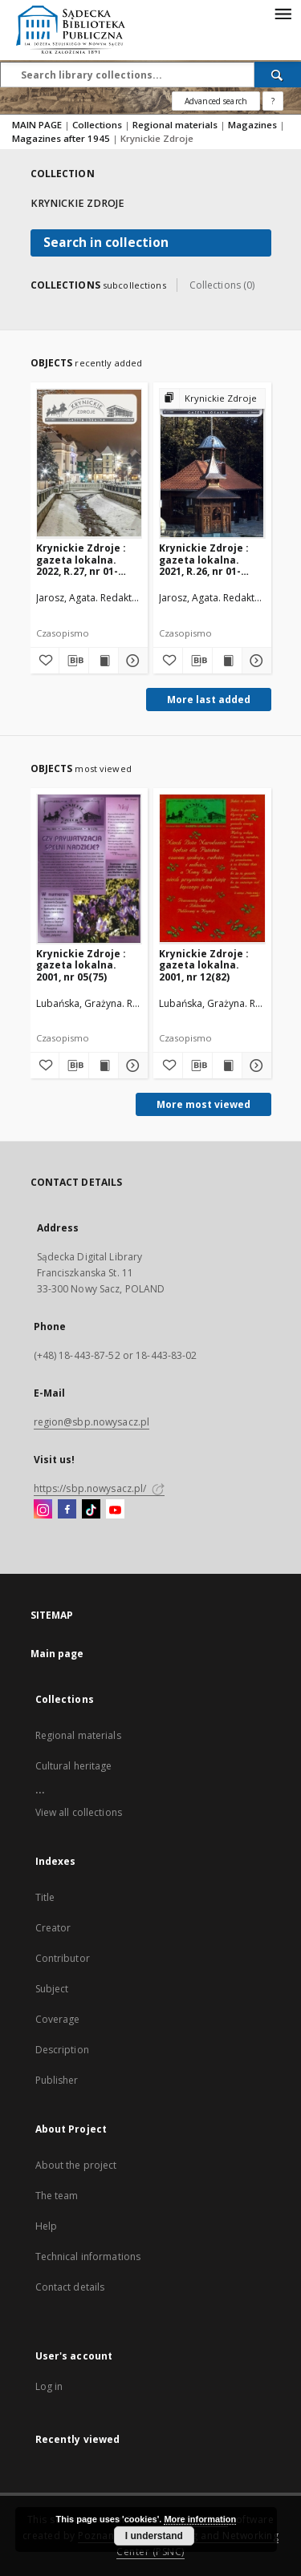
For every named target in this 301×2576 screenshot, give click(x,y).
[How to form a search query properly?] (272, 101)
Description (62, 2049)
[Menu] (282, 13)
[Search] (277, 74)
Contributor (62, 1958)
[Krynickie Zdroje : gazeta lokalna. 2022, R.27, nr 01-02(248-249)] (89, 463)
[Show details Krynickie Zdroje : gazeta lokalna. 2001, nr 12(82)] (254, 1065)
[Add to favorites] (45, 660)
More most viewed (203, 1104)
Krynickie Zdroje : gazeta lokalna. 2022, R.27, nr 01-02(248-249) (81, 559)
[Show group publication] (212, 399)
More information (200, 2519)
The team (57, 2195)
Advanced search (216, 101)
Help (46, 2226)
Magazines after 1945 (62, 138)
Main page (57, 1653)
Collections (98, 125)
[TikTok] (91, 1509)
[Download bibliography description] (73, 660)
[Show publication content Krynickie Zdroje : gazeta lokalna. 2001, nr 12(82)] (227, 1065)
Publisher (57, 2080)
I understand (154, 2536)
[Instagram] (43, 1509)
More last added (208, 699)
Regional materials (176, 125)
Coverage (57, 2019)
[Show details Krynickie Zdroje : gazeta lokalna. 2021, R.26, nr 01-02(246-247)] (254, 660)
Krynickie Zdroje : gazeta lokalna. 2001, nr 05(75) (81, 965)
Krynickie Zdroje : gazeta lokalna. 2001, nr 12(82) (204, 965)
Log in (49, 2386)
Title (45, 1897)
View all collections (78, 1812)
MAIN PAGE (37, 125)
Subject (52, 1989)
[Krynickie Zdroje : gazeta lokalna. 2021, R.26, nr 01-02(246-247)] (212, 463)
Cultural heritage (73, 1766)
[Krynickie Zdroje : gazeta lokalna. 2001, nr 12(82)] (212, 869)
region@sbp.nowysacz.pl (92, 1422)
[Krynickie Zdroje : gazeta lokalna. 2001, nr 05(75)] (89, 869)
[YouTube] (115, 1509)
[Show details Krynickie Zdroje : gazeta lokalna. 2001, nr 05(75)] (130, 1065)
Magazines (253, 125)
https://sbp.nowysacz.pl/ (99, 1488)
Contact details (70, 2287)
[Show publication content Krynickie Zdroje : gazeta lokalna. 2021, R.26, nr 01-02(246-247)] (227, 660)
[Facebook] (67, 1509)
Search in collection (106, 242)
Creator (53, 1928)
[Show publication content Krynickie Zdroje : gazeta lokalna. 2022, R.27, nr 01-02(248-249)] (103, 660)
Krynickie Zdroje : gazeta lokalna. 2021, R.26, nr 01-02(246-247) (204, 559)
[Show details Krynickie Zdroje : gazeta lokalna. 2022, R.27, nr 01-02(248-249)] (130, 660)
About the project (76, 2165)
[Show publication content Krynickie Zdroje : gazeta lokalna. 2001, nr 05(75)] (103, 1065)
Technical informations (88, 2256)
